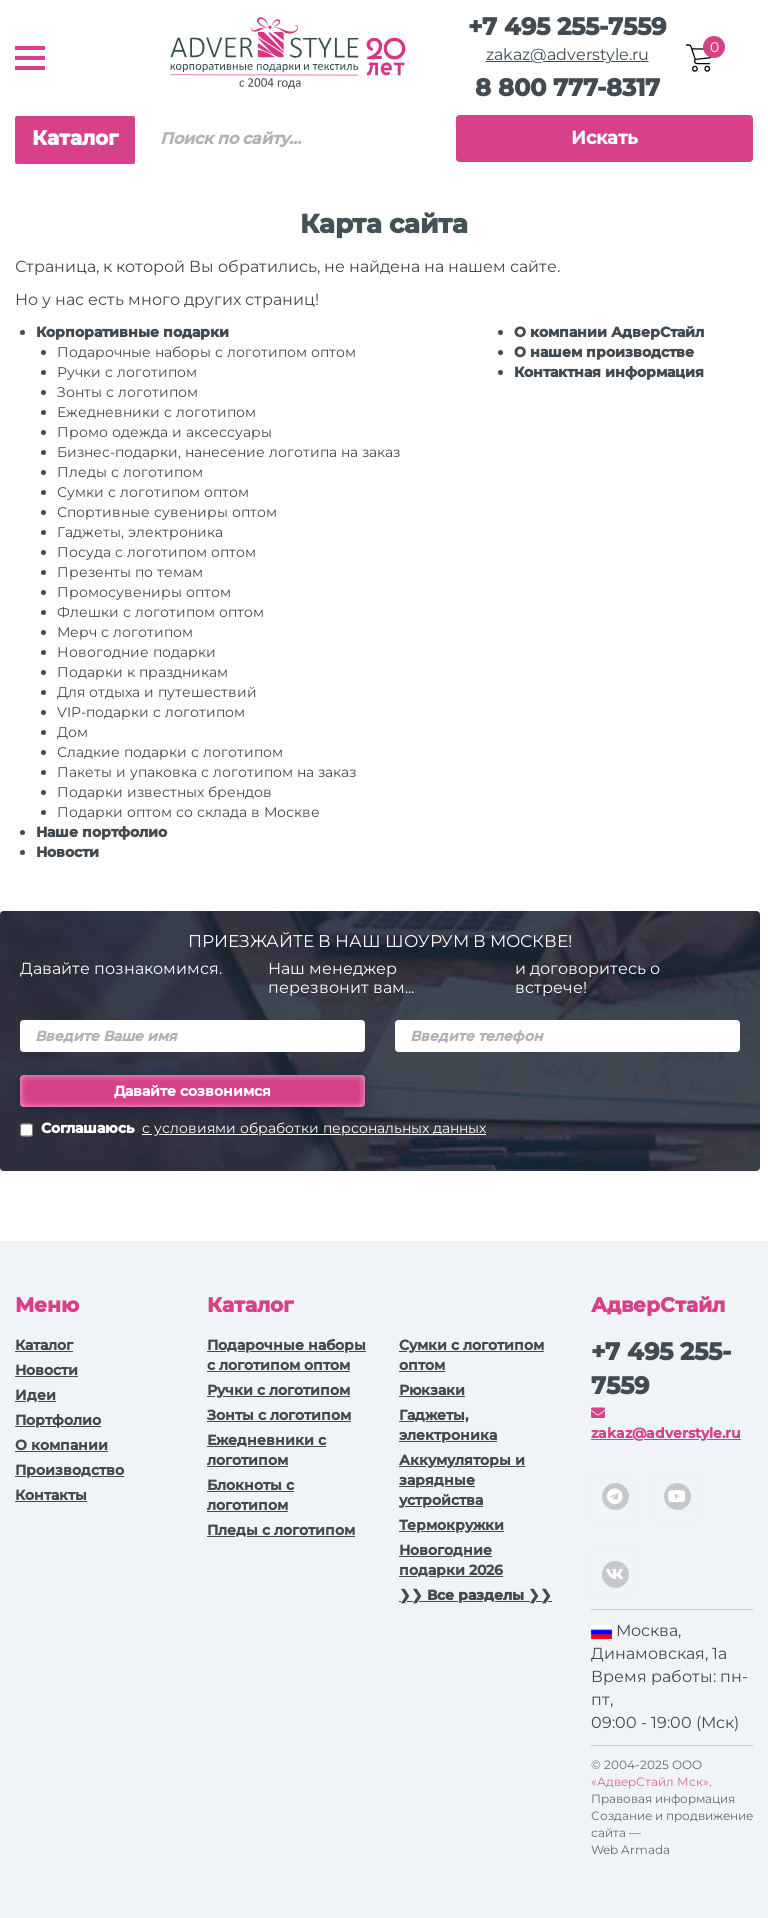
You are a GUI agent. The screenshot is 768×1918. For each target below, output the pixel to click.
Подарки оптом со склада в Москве (188, 812)
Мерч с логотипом (125, 632)
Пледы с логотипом (130, 472)
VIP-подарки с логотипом (151, 712)
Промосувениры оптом (144, 592)
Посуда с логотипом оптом (156, 552)
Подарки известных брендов (164, 792)
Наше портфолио (101, 832)
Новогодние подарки (136, 652)
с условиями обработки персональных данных (314, 1128)
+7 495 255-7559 (567, 26)
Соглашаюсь (253, 1130)
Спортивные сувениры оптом (167, 512)
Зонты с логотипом (127, 392)
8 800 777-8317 (567, 87)
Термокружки (451, 1525)
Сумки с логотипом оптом (153, 492)
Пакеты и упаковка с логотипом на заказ (206, 772)
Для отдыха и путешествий (157, 692)
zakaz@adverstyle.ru (567, 54)
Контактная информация (609, 372)
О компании (61, 1445)
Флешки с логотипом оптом (160, 612)
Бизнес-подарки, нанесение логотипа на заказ (228, 452)
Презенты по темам (130, 572)
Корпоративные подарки (132, 332)
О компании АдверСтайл (609, 332)
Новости (67, 852)
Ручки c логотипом (127, 372)
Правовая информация (663, 1798)
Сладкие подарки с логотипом (170, 752)
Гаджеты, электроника (140, 532)
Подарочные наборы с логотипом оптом (206, 352)
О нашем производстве (604, 352)
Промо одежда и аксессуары (164, 432)
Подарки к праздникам (142, 672)
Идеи (35, 1395)
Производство (69, 1470)
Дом (72, 732)
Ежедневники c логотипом (156, 412)
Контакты (51, 1495)
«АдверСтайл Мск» (650, 1781)
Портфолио (58, 1420)
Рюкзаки (432, 1390)
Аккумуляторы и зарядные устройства (462, 1480)
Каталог (75, 138)
